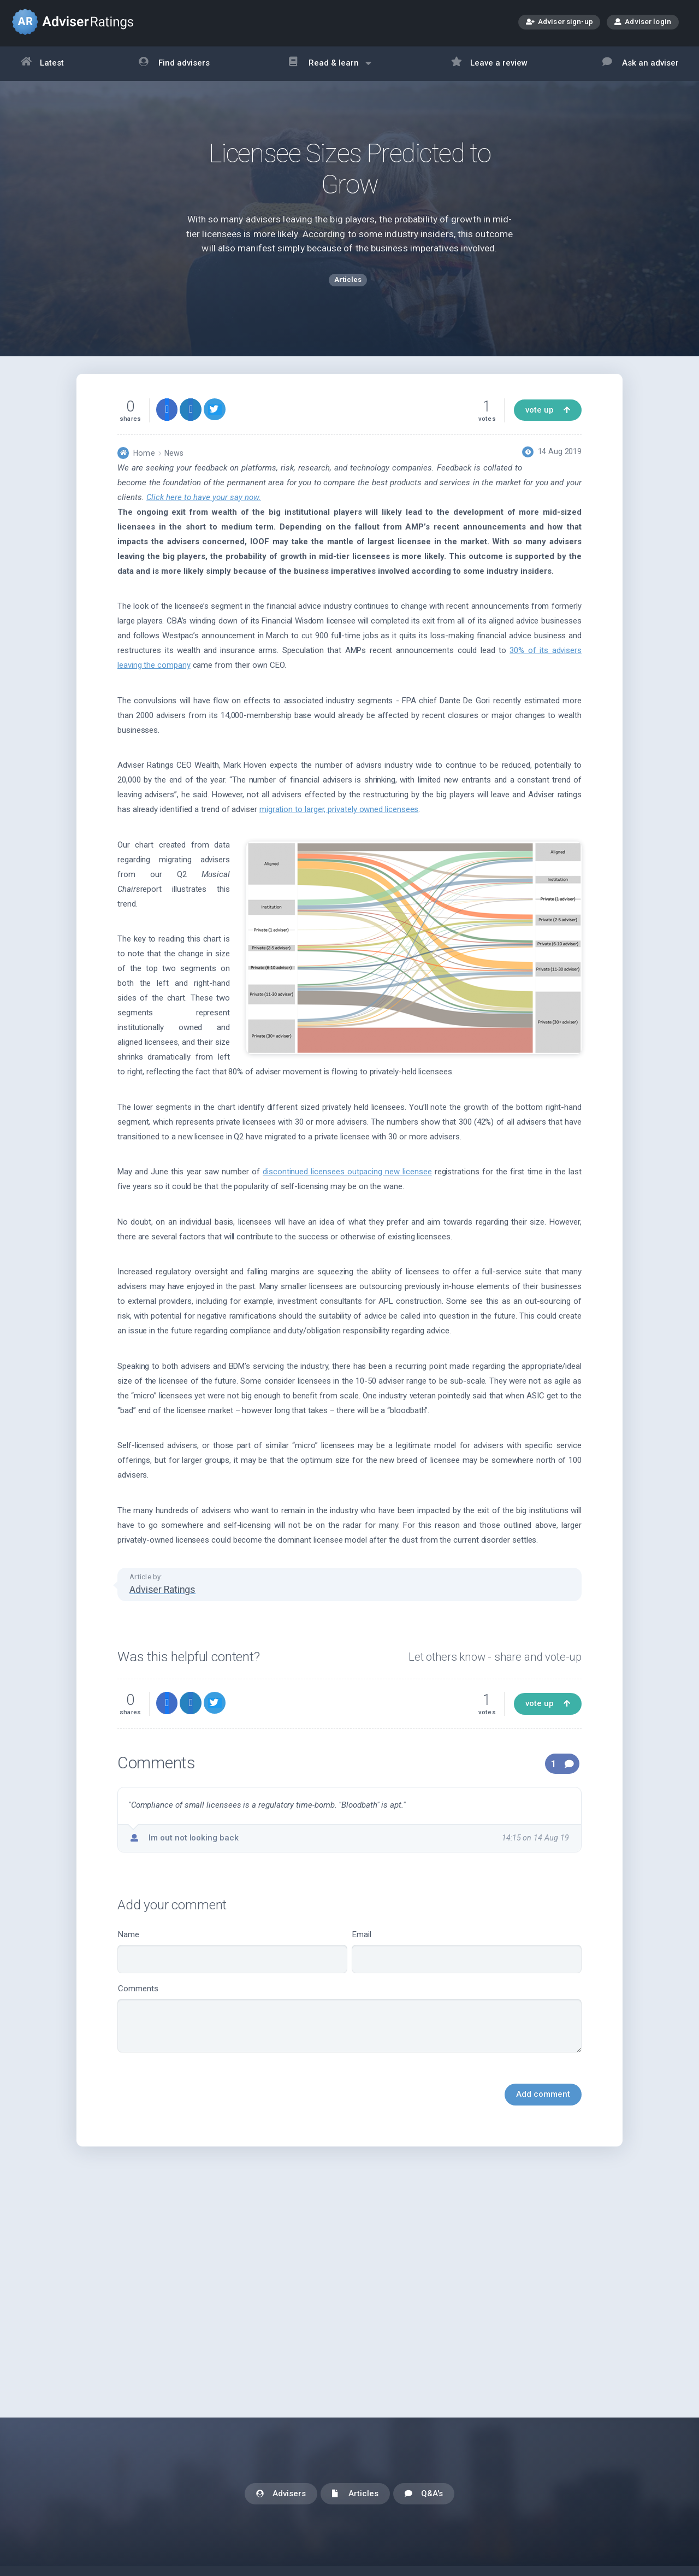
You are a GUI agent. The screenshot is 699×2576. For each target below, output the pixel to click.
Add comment (543, 2103)
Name (232, 1961)
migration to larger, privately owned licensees (339, 819)
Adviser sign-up (559, 22)
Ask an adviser (640, 63)
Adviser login (642, 21)
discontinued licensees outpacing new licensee (347, 1181)
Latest (42, 63)
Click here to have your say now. (203, 506)
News (173, 462)
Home (144, 462)
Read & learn (330, 68)
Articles (355, 2494)
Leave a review (489, 63)
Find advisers (174, 63)
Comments (349, 2027)
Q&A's (424, 2494)
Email (467, 1961)
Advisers (281, 2494)
